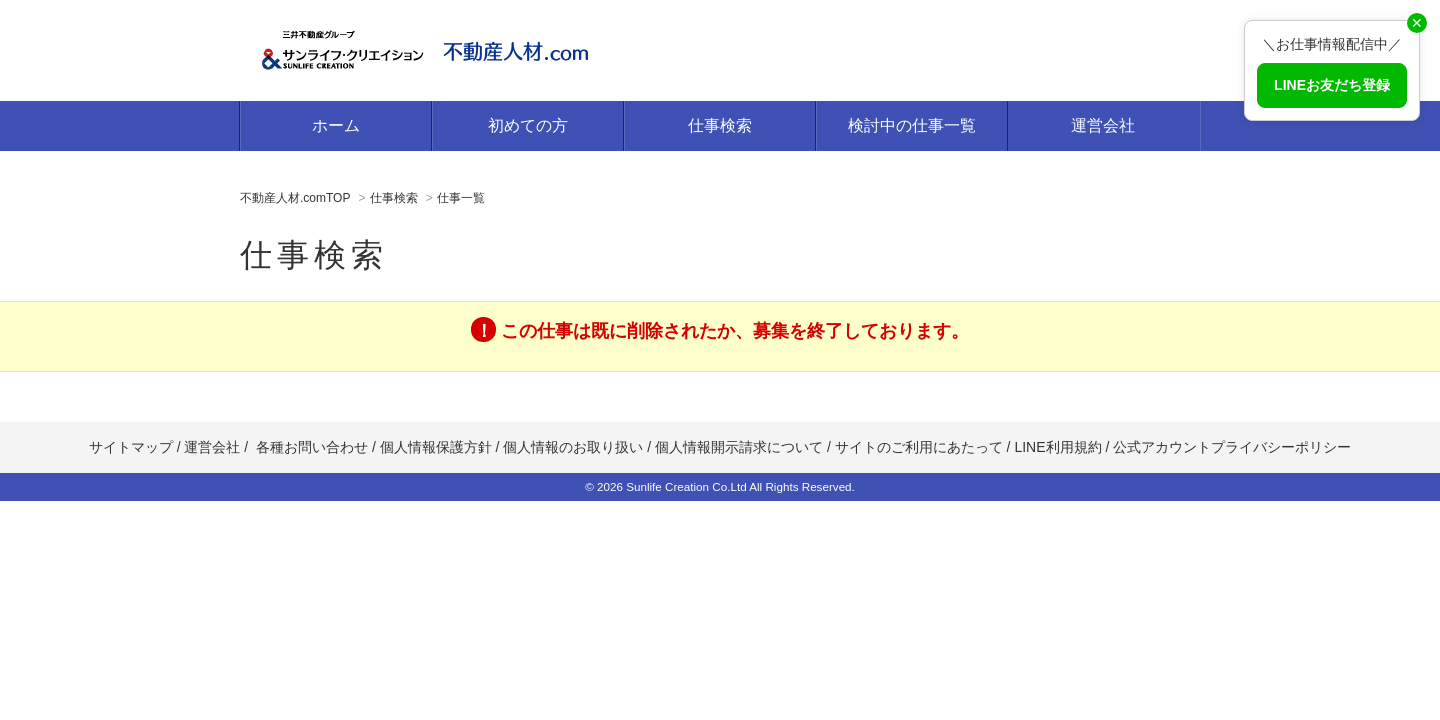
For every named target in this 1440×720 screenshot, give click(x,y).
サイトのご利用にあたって (919, 447)
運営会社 (1103, 125)
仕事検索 (720, 125)
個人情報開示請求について (739, 447)
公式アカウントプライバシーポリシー (1232, 447)
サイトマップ (131, 447)
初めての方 (528, 125)
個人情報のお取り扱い (575, 447)
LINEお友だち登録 (1332, 85)
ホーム (336, 125)
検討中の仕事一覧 (912, 125)
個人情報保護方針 (436, 447)
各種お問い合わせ (312, 447)
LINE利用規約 (1057, 447)
